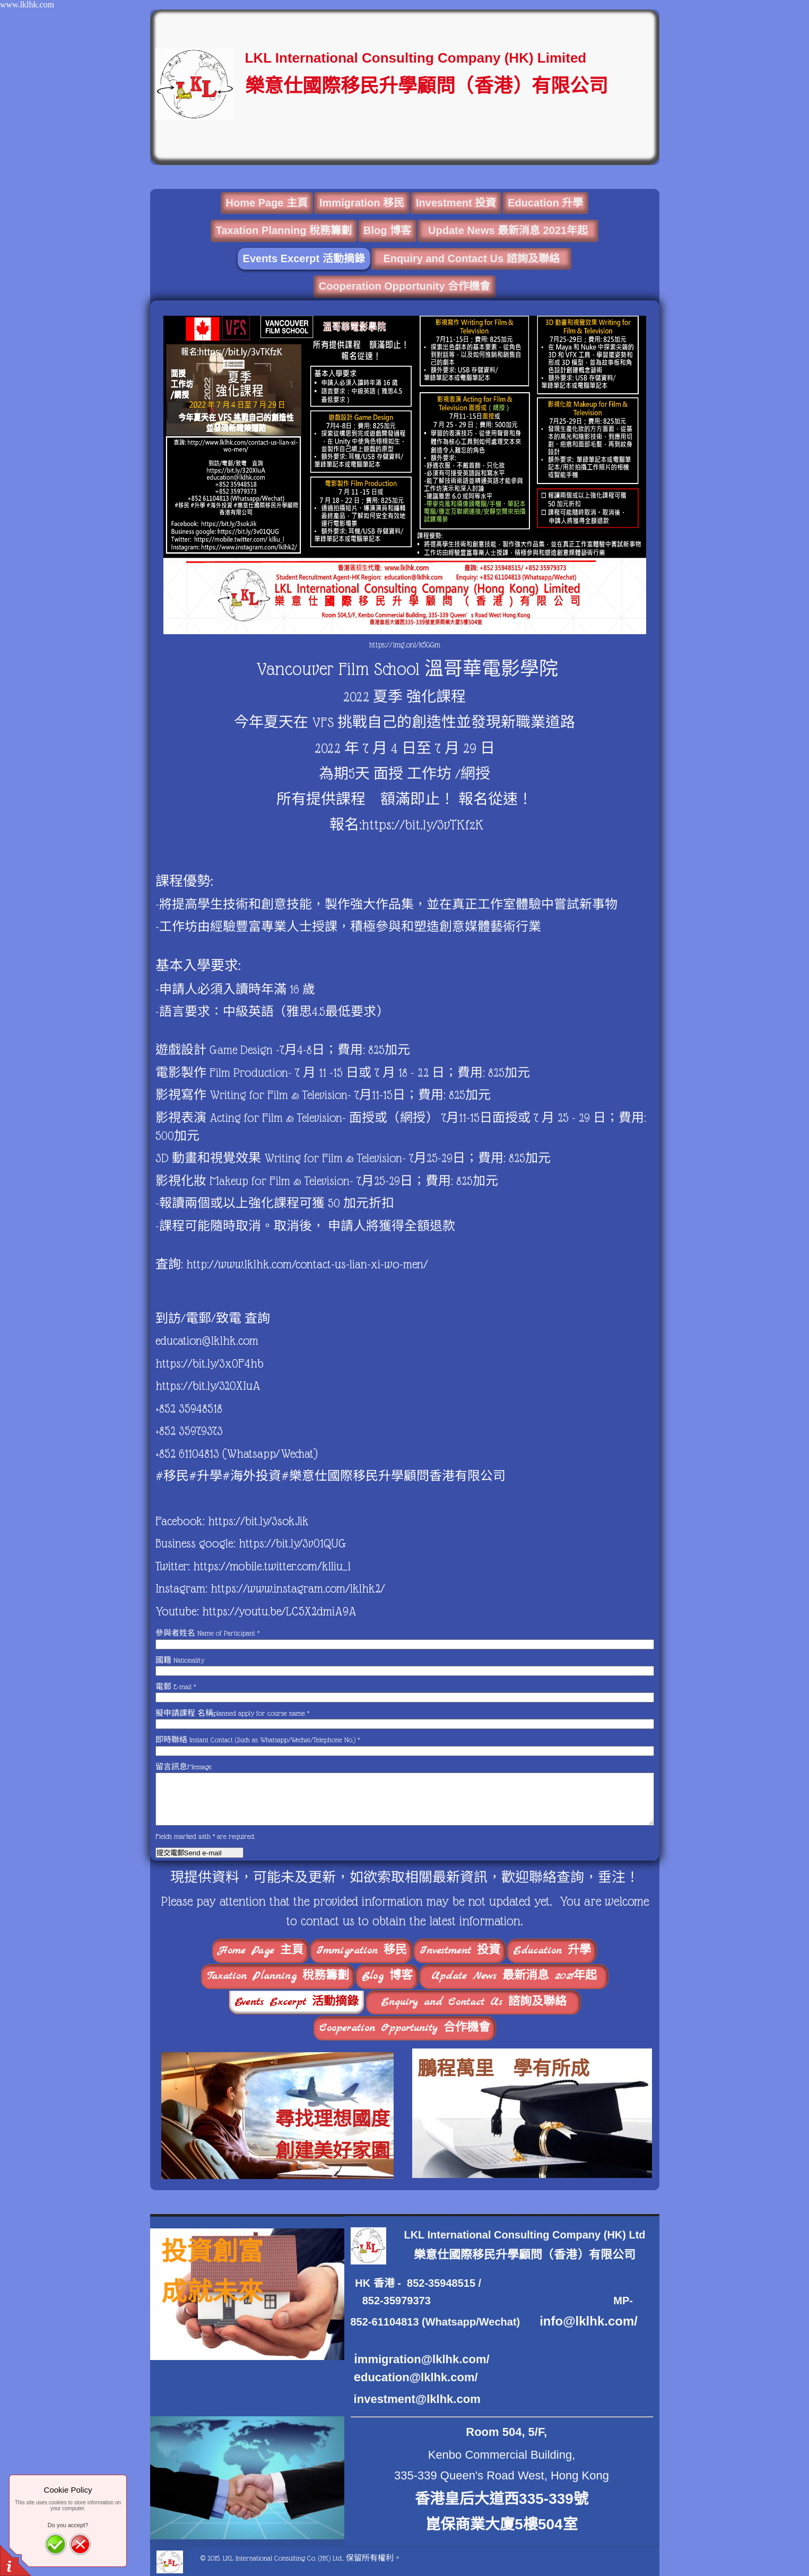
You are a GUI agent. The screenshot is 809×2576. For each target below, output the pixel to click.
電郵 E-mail (175, 1686)
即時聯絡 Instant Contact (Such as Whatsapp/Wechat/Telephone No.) (257, 1739)
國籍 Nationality (179, 1660)
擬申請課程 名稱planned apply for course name (232, 1713)
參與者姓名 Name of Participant (207, 1633)
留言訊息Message (183, 1766)
